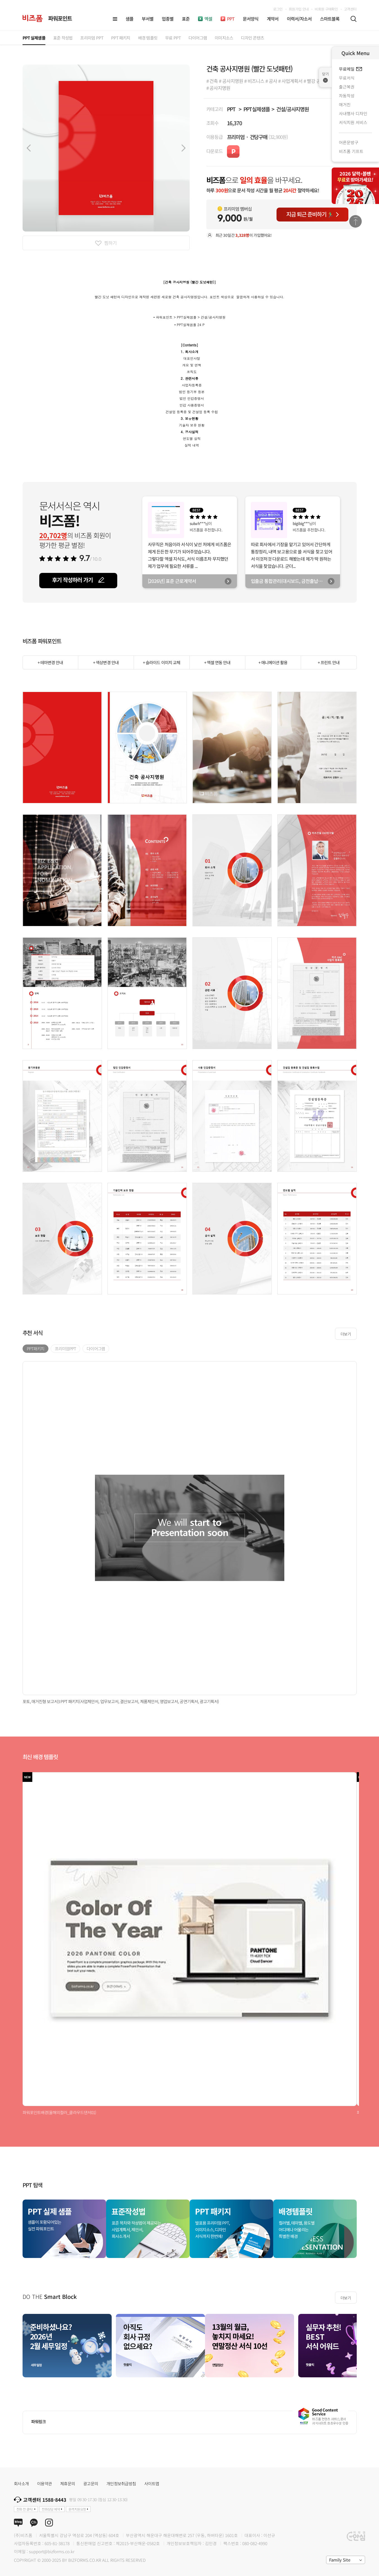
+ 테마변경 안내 (50, 662)
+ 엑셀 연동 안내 (217, 662)
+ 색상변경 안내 (106, 662)
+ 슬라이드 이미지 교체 (161, 662)
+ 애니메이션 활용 (273, 662)
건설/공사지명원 (292, 109)
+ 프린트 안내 (329, 662)
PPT (231, 109)
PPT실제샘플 (256, 109)
